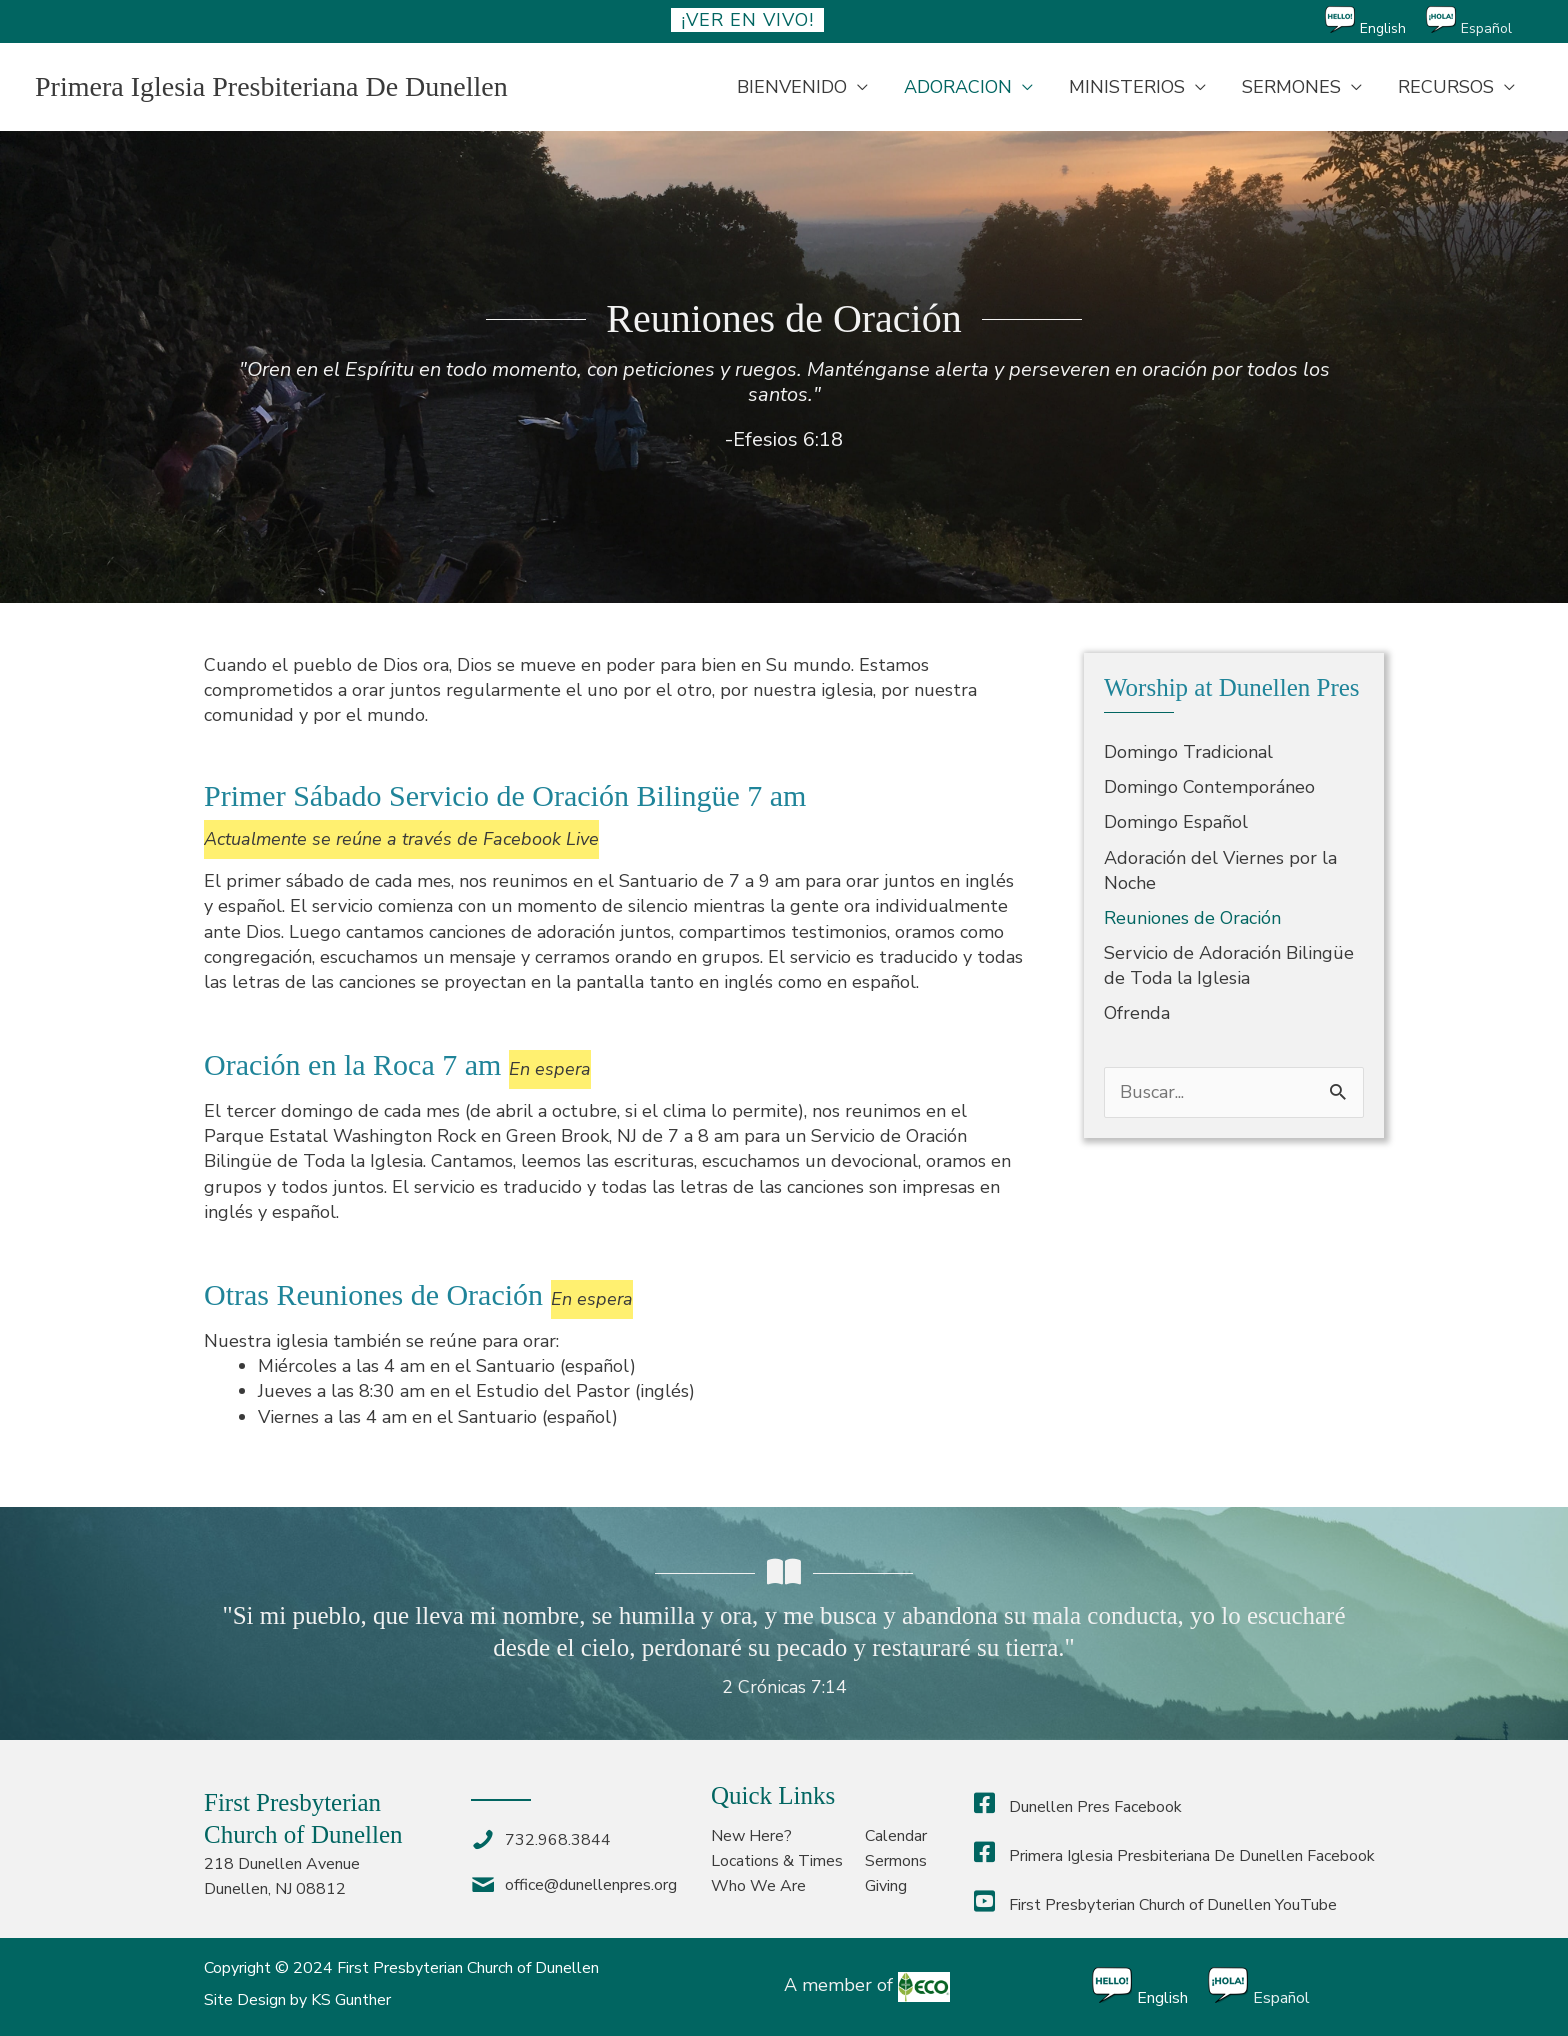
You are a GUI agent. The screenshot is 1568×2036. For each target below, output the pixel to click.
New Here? (751, 1836)
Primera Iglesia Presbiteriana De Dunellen (271, 86)
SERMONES (1291, 87)
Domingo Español (1176, 822)
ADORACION (958, 87)
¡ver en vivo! (747, 20)
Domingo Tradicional (1188, 752)
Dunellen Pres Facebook (1078, 1807)
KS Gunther (351, 2000)
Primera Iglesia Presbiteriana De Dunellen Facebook (1174, 1856)
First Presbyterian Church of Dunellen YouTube (1155, 1905)
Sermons (896, 1861)
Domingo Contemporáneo (1209, 787)
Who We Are (758, 1886)
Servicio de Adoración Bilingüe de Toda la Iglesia (1229, 965)
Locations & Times (777, 1861)
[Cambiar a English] (1375, 21)
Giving (886, 1886)
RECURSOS (1446, 87)
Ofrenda (1137, 1013)
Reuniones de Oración (1192, 918)
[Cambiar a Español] (1479, 21)
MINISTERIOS (1127, 87)
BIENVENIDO (792, 87)
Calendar (896, 1836)
